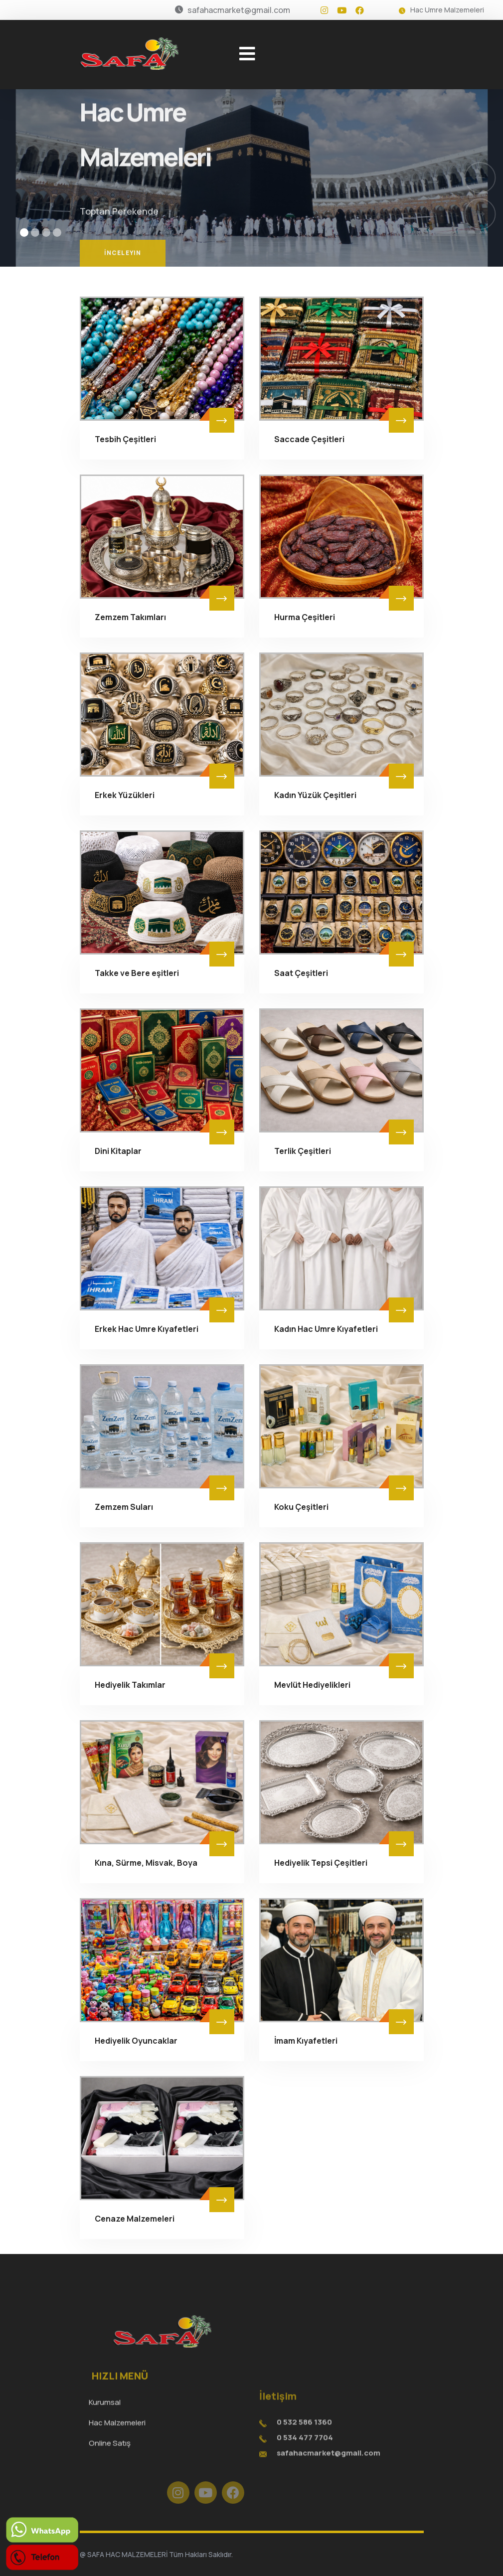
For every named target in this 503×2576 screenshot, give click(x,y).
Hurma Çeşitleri (304, 617)
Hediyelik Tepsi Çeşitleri (320, 1862)
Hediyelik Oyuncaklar (136, 2040)
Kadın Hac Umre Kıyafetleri (326, 1328)
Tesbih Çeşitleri (125, 439)
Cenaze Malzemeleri (134, 2218)
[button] (24, 232)
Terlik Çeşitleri (302, 1150)
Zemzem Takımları (130, 617)
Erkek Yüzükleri (125, 795)
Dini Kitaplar (118, 1150)
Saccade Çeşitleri (309, 439)
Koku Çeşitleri (301, 1506)
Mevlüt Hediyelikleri (312, 1684)
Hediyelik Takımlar (130, 1684)
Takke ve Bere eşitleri (137, 972)
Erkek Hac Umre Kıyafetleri (146, 1328)
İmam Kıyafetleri (305, 2040)
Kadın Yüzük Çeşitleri (315, 795)
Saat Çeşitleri (301, 972)
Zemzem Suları (124, 1506)
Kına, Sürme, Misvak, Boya (146, 1862)
